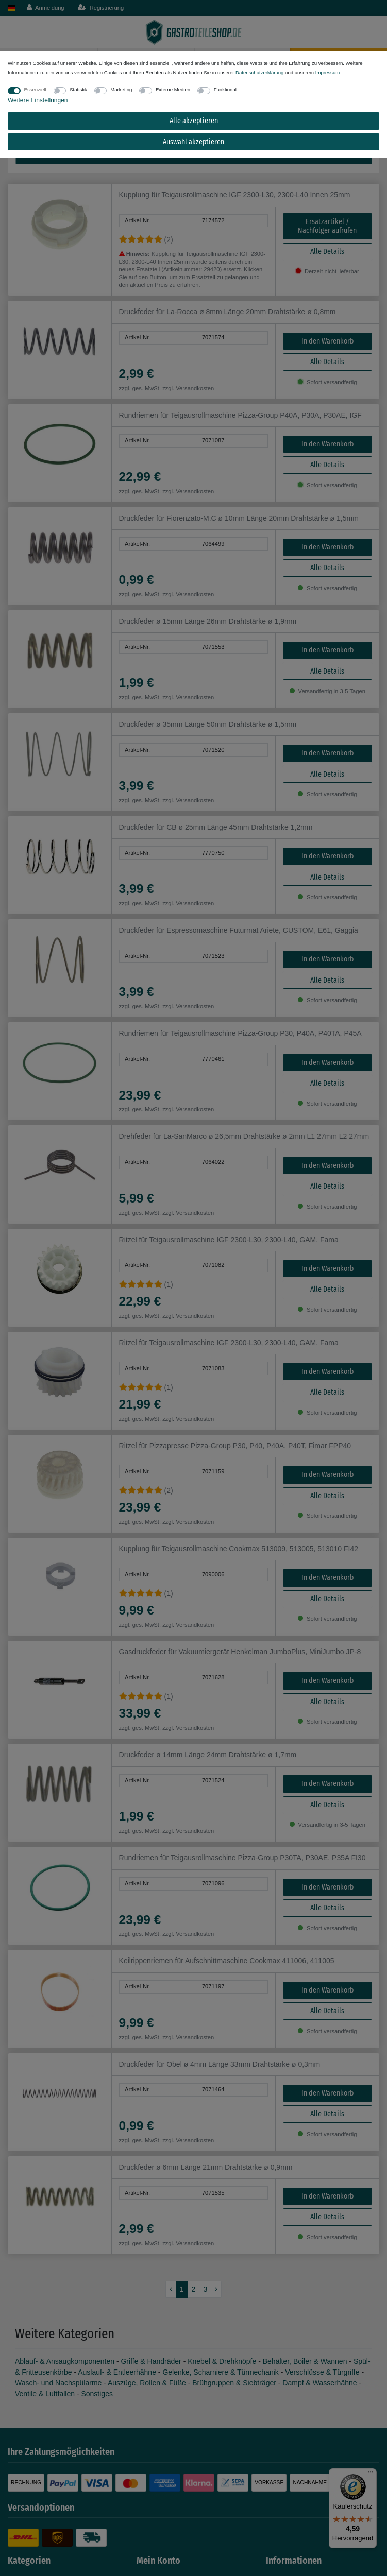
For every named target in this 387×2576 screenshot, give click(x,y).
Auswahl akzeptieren (193, 142)
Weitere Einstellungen (38, 100)
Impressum (327, 72)
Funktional (225, 89)
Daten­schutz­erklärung (259, 72)
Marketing (121, 89)
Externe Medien (173, 89)
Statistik (78, 89)
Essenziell (35, 89)
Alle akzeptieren (194, 120)
